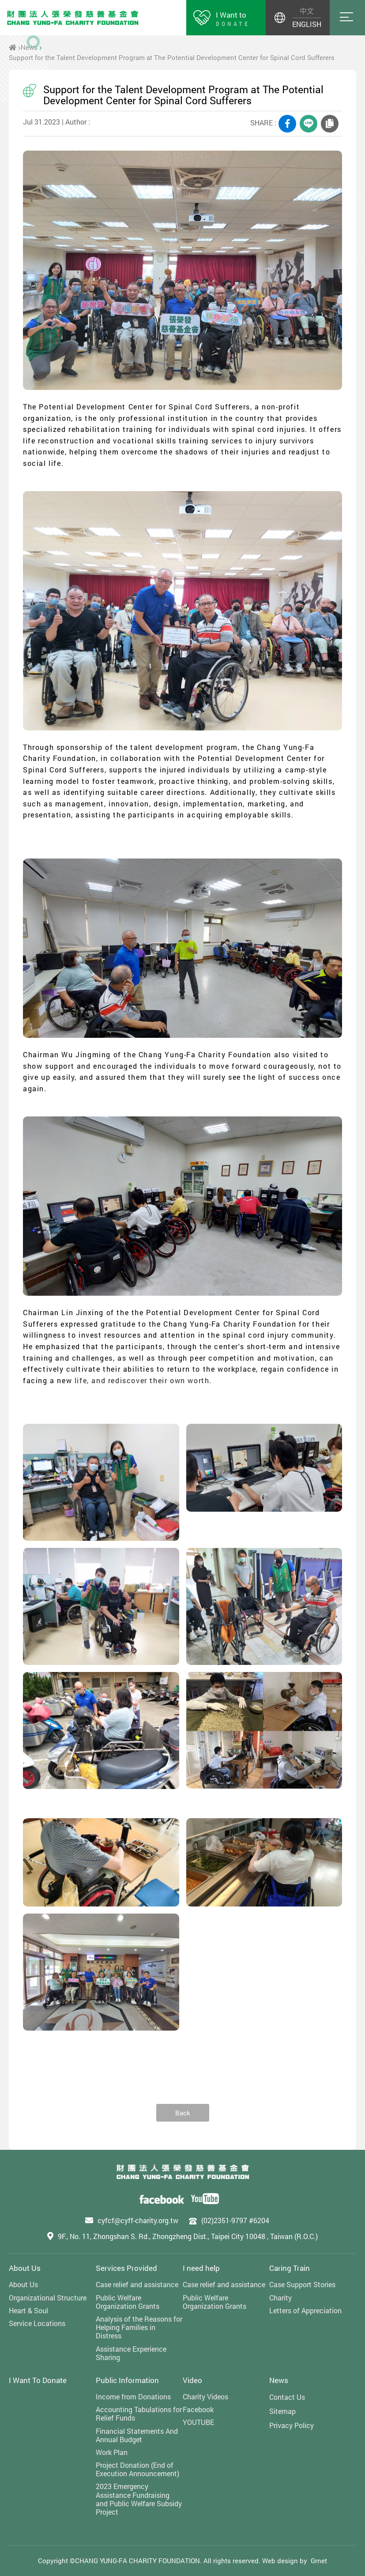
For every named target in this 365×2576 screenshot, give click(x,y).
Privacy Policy (291, 2425)
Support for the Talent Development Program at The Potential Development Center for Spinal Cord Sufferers (172, 57)
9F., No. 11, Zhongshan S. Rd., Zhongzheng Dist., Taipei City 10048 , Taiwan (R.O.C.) (188, 2236)
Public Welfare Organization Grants (127, 2301)
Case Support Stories (302, 2284)
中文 (307, 10)
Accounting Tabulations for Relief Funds (139, 2413)
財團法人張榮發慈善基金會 (73, 17)
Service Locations (37, 2323)
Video (192, 2380)
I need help (201, 2268)
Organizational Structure (48, 2297)
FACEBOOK (287, 123)
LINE (308, 123)
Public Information (127, 2380)
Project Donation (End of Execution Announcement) (137, 2469)
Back (182, 2112)
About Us (25, 2268)
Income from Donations (133, 2396)
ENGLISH (306, 24)
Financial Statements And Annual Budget (137, 2435)
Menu (347, 17)
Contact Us (287, 2397)
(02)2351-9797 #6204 (235, 2220)
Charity (280, 2297)
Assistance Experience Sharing (131, 2353)
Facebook (198, 2409)
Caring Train (289, 2268)
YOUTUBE (198, 2422)
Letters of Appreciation (305, 2310)
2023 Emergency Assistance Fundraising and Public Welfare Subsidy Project (139, 2499)
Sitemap (282, 2411)
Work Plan (112, 2452)
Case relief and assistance (137, 2284)
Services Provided (126, 2268)
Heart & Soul (28, 2310)
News (29, 47)
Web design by (284, 2560)
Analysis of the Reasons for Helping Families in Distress (139, 2327)
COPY (330, 123)
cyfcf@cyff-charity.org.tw (138, 2220)
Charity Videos (205, 2396)
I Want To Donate (38, 2380)
